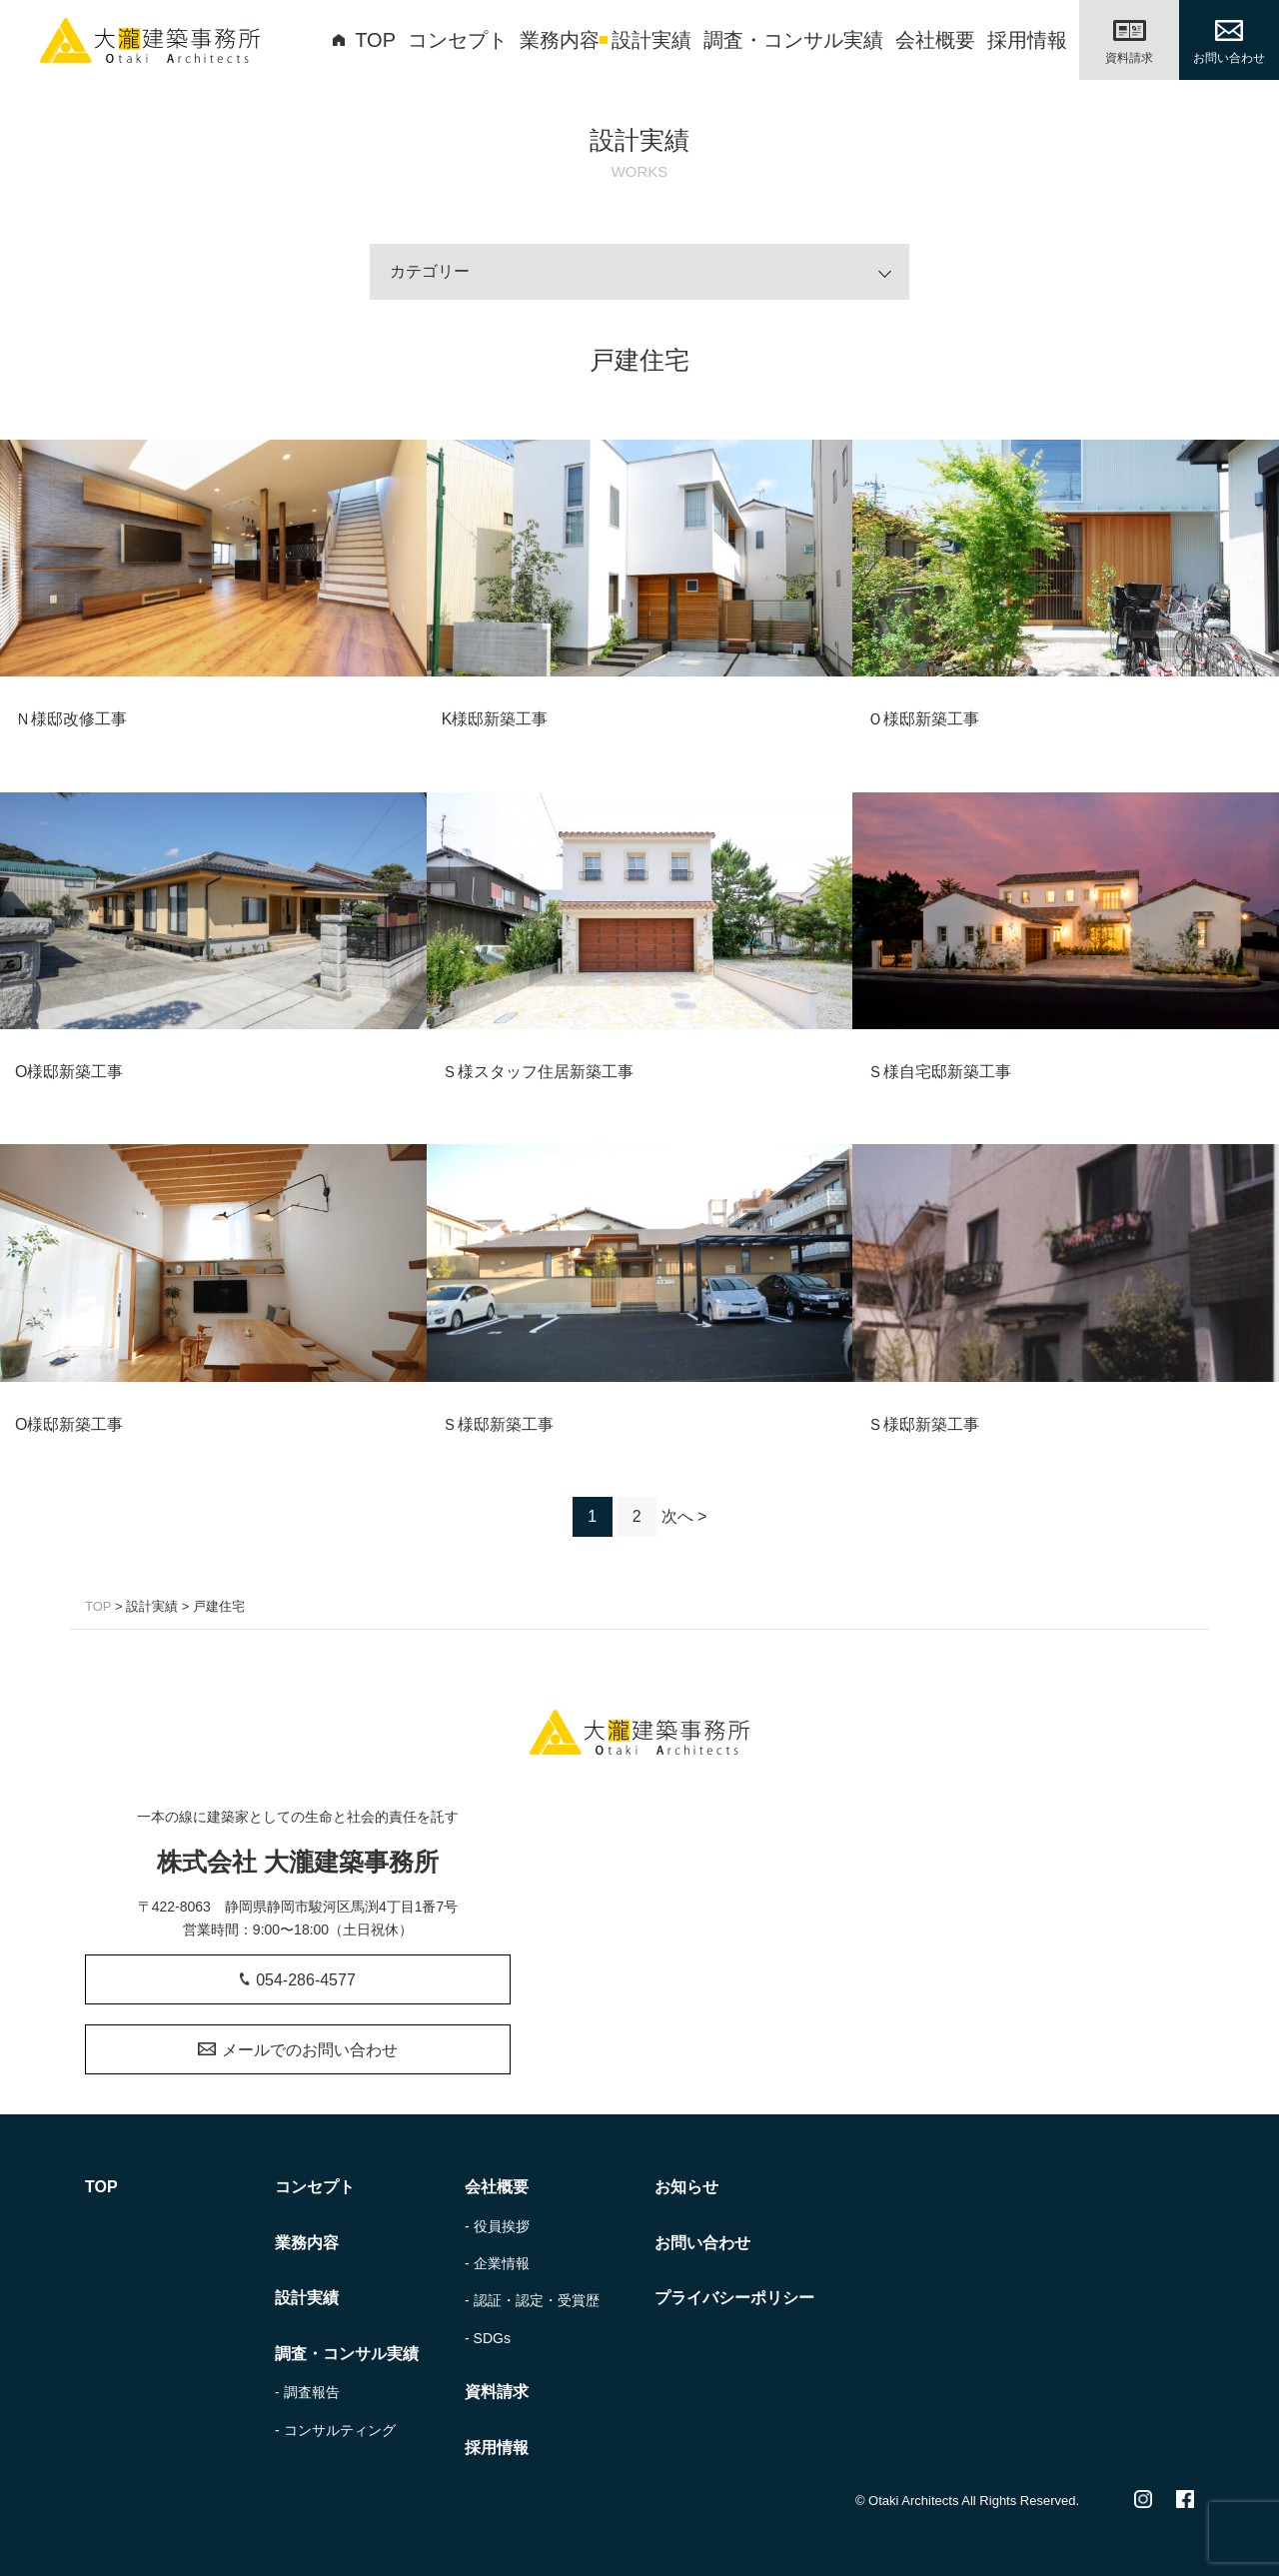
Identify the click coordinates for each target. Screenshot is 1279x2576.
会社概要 (935, 40)
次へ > (684, 1516)
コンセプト (458, 40)
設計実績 (651, 40)
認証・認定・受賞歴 (537, 2300)
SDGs (492, 2338)
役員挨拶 (502, 2226)
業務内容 (560, 40)
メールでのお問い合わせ (297, 2049)
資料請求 (497, 2391)
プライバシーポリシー (734, 2297)
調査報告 (312, 2392)
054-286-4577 (298, 1979)
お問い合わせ (702, 2242)
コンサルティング (340, 2430)
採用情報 (1027, 40)
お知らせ (686, 2186)
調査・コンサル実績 (793, 40)
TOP (364, 40)
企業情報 (502, 2263)
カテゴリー (430, 271)
